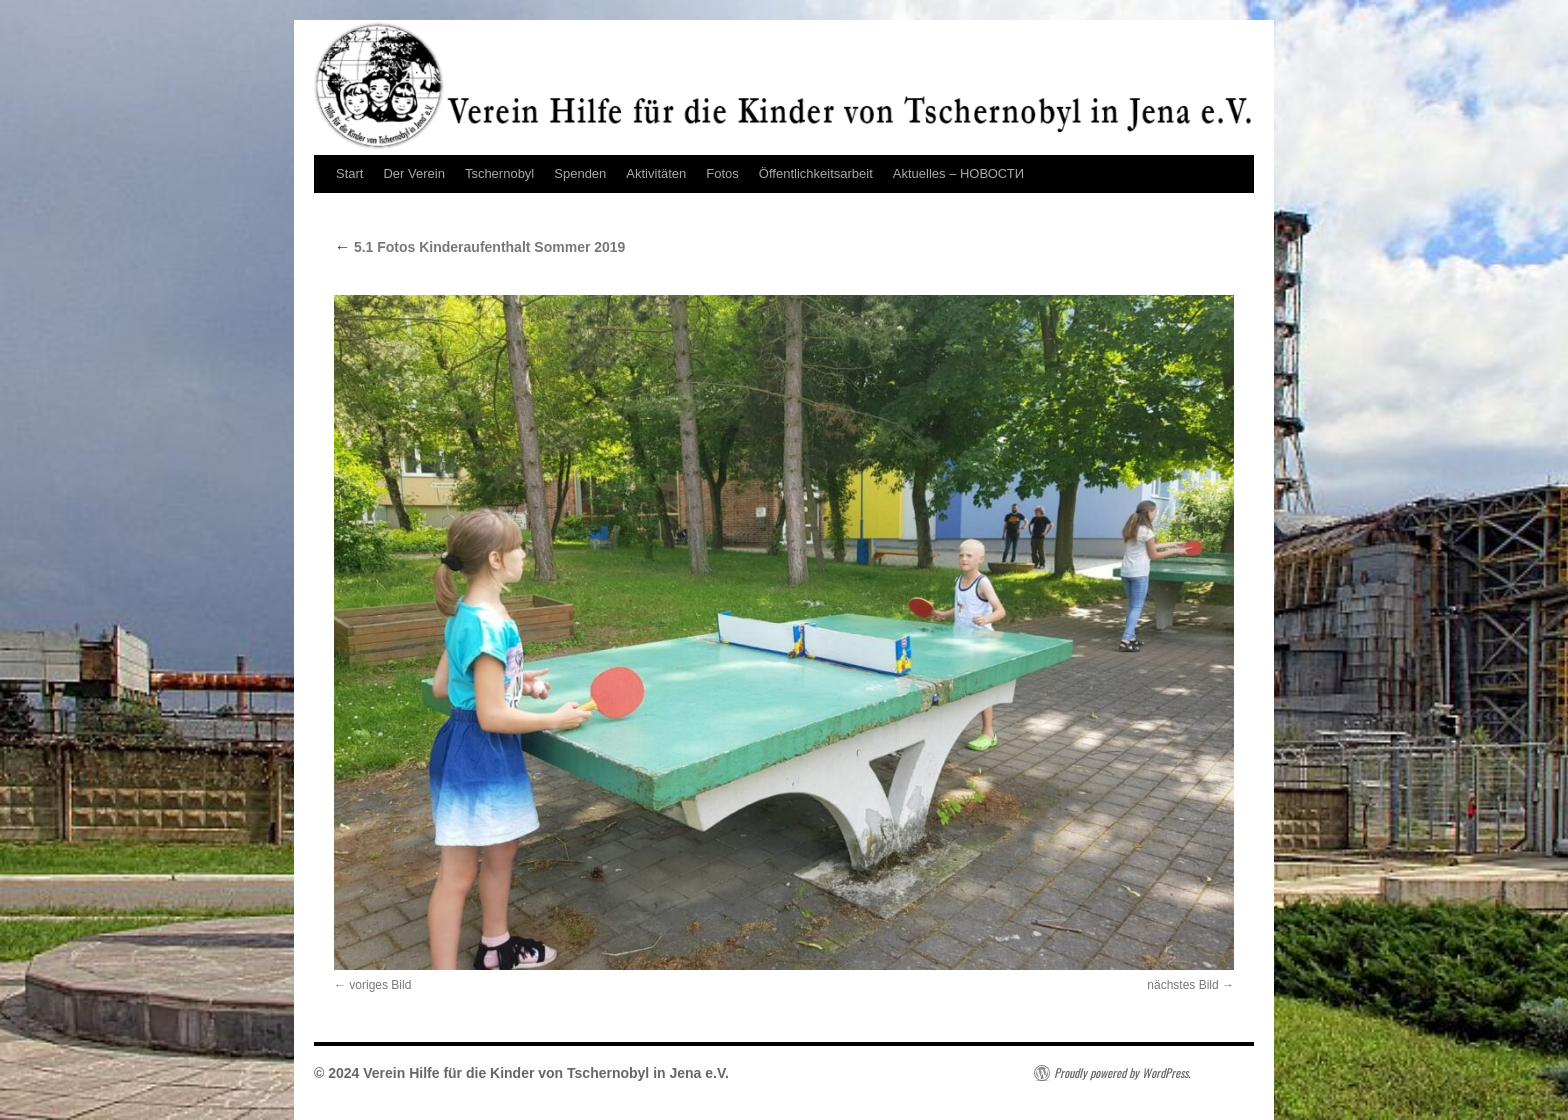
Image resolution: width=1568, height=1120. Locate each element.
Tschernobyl (499, 173)
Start (349, 173)
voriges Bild (380, 985)
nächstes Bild (1182, 985)
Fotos (722, 173)
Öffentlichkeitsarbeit (816, 173)
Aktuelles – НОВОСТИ (958, 173)
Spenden (580, 173)
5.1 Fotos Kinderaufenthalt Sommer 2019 (479, 247)
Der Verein (413, 173)
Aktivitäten (656, 173)
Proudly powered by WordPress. (1122, 1073)
